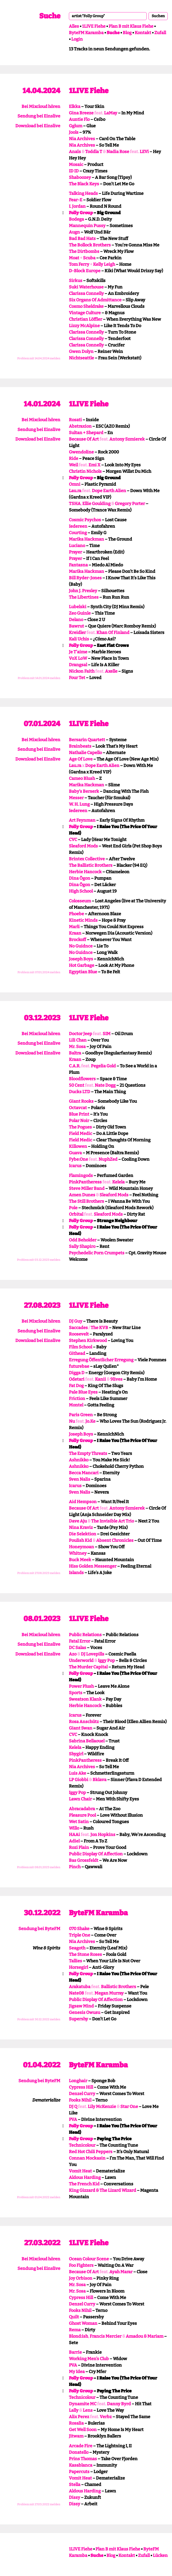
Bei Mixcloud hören (41, 106)
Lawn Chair (80, 1799)
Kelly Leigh (104, 264)
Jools (73, 132)
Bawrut (76, 626)
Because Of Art (84, 439)
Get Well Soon (83, 2429)
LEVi (144, 151)
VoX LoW (78, 658)
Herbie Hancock (85, 871)
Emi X (94, 465)
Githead (77, 1353)
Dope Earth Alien (109, 490)
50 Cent (76, 1085)
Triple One (79, 1935)
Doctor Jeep (80, 1033)
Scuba (89, 258)
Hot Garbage (81, 965)
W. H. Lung (79, 804)
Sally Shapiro (82, 1246)
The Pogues (80, 1127)
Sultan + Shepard (86, 432)
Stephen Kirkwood (88, 1340)
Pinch (75, 1866)
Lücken (160, 2555)
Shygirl (76, 1753)
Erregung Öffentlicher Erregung (101, 1360)
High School (81, 891)
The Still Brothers (86, 1201)
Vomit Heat (80, 2171)
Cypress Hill (81, 2087)
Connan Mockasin (87, 2158)
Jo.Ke (90, 1421)
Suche (49, 16)
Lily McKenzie (102, 2106)
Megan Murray (109, 1993)
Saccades (78, 1327)
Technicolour (82, 2145)
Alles (74, 26)
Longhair (78, 2080)
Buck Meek (80, 1559)
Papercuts (79, 2471)
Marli (74, 926)
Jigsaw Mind (81, 2006)
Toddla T (93, 151)
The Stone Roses (85, 1954)
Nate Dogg (105, 1085)
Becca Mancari (84, 1472)
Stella (74, 2484)
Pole (73, 1207)
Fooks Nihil (80, 2100)
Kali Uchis (79, 639)
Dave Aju (78, 1521)
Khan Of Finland (112, 632)
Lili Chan (78, 1040)
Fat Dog (76, 1385)
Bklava (99, 1779)
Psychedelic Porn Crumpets (96, 1253)
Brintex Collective (87, 859)
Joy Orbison (80, 2278)
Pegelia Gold (103, 1066)
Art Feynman (82, 820)
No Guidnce (81, 946)
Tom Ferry (79, 264)
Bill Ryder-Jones (85, 577)
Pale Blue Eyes (83, 1392)
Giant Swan (80, 1728)
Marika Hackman (86, 539)
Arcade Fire (80, 2445)
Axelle (111, 671)
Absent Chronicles (114, 1540)
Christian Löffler (85, 319)
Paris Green (81, 1414)
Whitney (78, 1553)
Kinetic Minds (83, 920)
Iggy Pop (106, 1660)
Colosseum (80, 901)
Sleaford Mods (83, 846)
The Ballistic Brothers (90, 865)
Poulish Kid (80, 1540)
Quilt (74, 2317)
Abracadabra (82, 1808)
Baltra (75, 1053)
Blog (127, 32)
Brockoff (77, 939)
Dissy (74, 2497)
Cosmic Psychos (85, 519)
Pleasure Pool (82, 1815)
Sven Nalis (79, 1479)
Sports (75, 1692)
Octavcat (78, 1107)
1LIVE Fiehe (93, 26)
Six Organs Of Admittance (95, 300)
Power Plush (81, 1686)
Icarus (75, 1165)
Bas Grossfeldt (83, 1860)
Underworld (81, 1660)
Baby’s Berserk (84, 791)
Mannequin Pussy (87, 225)
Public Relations (85, 1634)
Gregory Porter (130, 503)
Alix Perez (79, 2416)
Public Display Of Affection (96, 1854)
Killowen (78, 1146)
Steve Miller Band (87, 1188)
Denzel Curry (82, 2093)
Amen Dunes (82, 1195)
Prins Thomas (83, 2458)
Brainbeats (80, 746)
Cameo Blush (82, 778)
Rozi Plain (79, 1847)
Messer (76, 797)
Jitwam (76, 2436)
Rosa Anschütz (84, 1721)
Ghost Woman (83, 2323)
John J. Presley (83, 590)
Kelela (118, 1182)
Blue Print (79, 1114)
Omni (74, 484)
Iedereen (78, 526)
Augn (74, 232)
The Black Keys (84, 183)
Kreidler (77, 632)
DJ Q (73, 2106)
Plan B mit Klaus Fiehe (131, 26)
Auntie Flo (79, 119)
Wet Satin (79, 1821)
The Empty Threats (88, 1453)
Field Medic (80, 1133)
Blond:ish (78, 2336)
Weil (73, 465)
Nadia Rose (117, 151)
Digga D (76, 1372)
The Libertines (84, 597)
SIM (107, 1033)
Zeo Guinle (80, 613)
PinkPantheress (85, 1182)
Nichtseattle (81, 358)
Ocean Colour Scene (89, 2259)
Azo (73, 1654)
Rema (75, 2329)
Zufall (160, 32)
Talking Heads (83, 193)
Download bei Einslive (37, 125)
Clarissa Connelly (86, 293)
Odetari (76, 1379)
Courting (78, 532)
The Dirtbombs (84, 251)
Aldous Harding (85, 2177)
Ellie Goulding (96, 503)
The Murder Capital (88, 1667)
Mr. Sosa (77, 1046)
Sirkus (75, 280)
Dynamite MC (82, 2403)
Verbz (106, 2416)
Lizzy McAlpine (84, 325)
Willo (74, 1828)
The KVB (99, 1327)
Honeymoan (81, 1546)
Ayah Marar (121, 2271)
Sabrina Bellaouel (87, 1741)
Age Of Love (81, 759)
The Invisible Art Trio (112, 1521)
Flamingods (81, 1175)
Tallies (75, 1961)
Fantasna (78, 565)
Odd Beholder (82, 1240)
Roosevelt (79, 1334)
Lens (88, 2410)
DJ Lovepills (92, 1654)
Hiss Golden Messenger (93, 1566)
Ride (73, 458)
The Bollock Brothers (90, 245)
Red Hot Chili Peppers (90, 2151)
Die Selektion (82, 1534)
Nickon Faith (81, 671)
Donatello (79, 2452)
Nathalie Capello (85, 752)
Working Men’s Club (89, 2358)
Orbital (76, 1214)
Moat (74, 258)
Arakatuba (79, 1986)
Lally (73, 2410)
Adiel (74, 1841)
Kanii (100, 1379)
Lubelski (77, 606)
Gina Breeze (81, 113)
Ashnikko (79, 1460)
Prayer (75, 552)
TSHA (75, 503)
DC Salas (77, 1647)
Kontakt (143, 32)
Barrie (75, 2352)
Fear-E (75, 199)
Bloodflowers (82, 1078)
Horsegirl (78, 1967)
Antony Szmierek (127, 439)
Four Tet (77, 677)
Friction (77, 1398)
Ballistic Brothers (118, 1986)
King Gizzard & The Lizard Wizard (102, 2190)
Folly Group (81, 212)
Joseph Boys (81, 959)
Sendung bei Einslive (38, 116)
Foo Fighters (81, 2265)
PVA (73, 2119)
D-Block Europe (84, 270)
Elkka (74, 106)
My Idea (77, 2371)
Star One (129, 2106)
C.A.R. (74, 1066)
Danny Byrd (119, 2403)
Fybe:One (78, 1159)
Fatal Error (79, 1641)
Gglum (75, 125)
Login (77, 39)
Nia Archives (82, 138)
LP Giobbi (78, 1779)
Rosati (75, 419)
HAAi (74, 1834)
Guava (75, 1152)
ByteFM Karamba (86, 32)
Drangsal (78, 664)
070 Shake (79, 1928)
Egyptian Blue (83, 971)
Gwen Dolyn (81, 351)
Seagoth (77, 1948)
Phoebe (76, 913)
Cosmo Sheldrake (86, 306)
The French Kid (84, 2184)
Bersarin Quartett (87, 739)
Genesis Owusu (84, 2012)
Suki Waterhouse (86, 287)
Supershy (78, 2019)
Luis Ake (77, 1773)
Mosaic (76, 164)
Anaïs (75, 151)
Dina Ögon (79, 878)
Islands (76, 1572)
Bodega (76, 219)
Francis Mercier (106, 2336)
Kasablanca (80, 2465)
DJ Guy (75, 1321)
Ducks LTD (79, 1091)
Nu (72, 1421)
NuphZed (108, 1159)
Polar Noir (79, 1120)
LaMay (110, 113)
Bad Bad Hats (82, 238)
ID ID (74, 171)
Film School (80, 1347)
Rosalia (76, 2423)
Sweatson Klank (85, 1699)
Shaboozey (80, 177)
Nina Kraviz (81, 1527)
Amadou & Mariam (144, 2336)
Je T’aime (78, 652)
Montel (76, 1405)
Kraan (75, 933)
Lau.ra (75, 490)
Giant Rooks (81, 1101)
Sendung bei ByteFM (39, 1928)
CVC (73, 839)
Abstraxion (80, 426)
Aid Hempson (83, 1501)
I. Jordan (77, 206)
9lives (116, 1379)
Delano (76, 619)
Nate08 (76, 1993)
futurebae (79, 1366)
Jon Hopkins (102, 1834)
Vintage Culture (85, 312)
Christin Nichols (85, 471)
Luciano (77, 545)
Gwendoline (81, 452)
